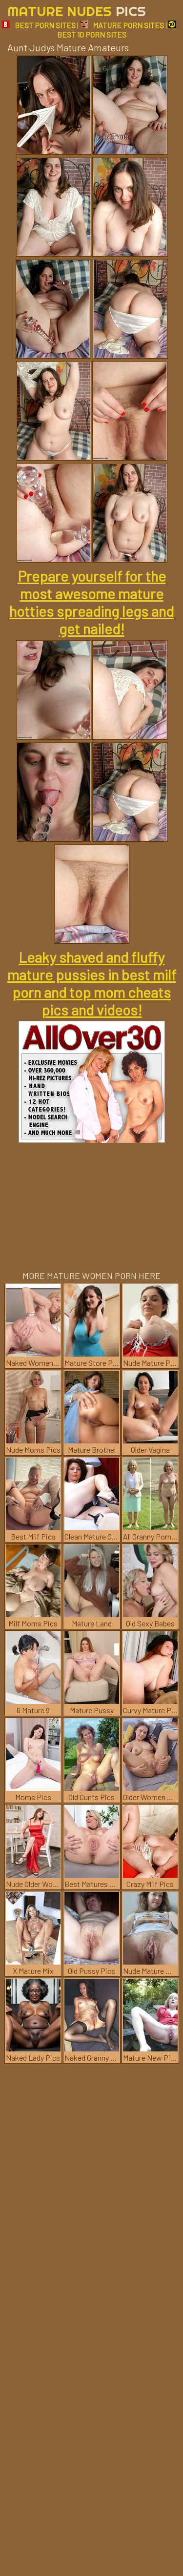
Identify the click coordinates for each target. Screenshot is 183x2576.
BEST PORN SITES (39, 25)
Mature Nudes (76, 11)
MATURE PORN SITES (122, 25)
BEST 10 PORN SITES (117, 29)
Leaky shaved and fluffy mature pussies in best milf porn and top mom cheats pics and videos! (91, 983)
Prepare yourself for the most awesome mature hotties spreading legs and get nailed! (91, 602)
